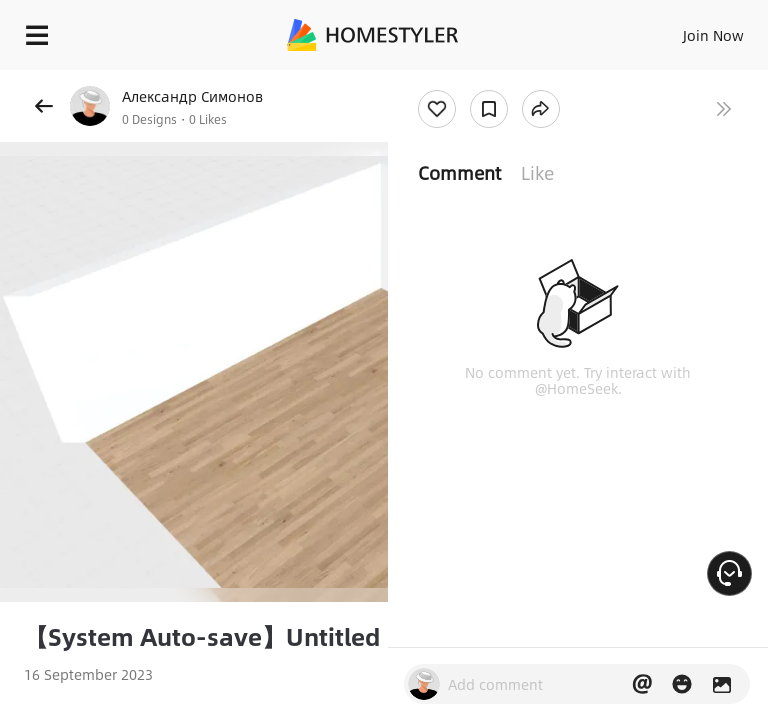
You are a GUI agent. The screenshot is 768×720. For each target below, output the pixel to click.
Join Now (713, 35)
